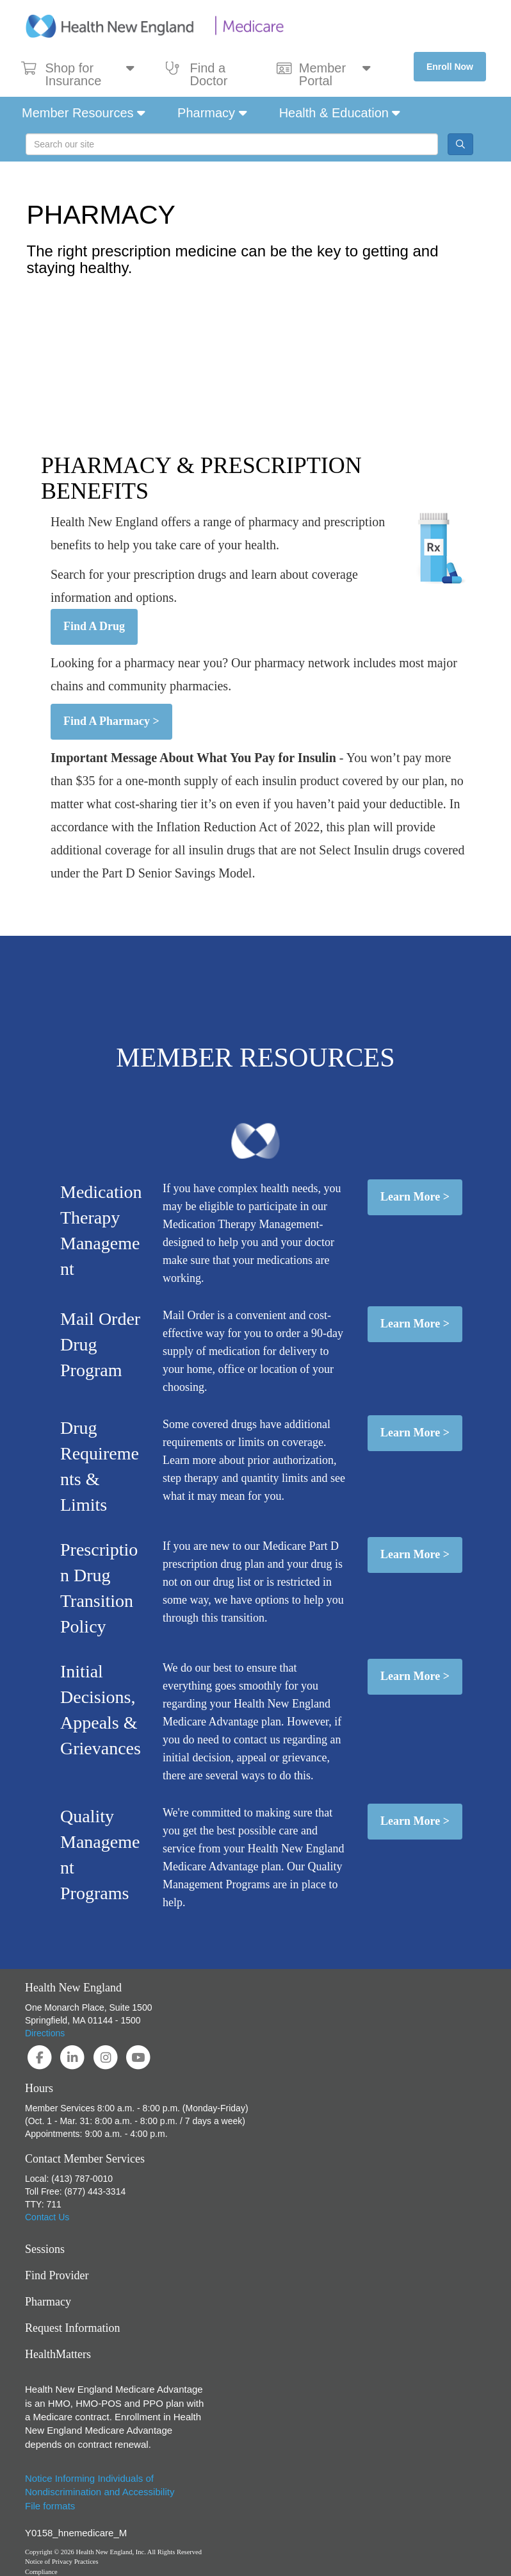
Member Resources (83, 113)
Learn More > (415, 1196)
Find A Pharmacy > (111, 721)
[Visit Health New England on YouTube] (138, 2056)
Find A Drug (94, 626)
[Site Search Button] (460, 144)
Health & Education (340, 113)
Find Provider (57, 2275)
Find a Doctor (196, 74)
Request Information (72, 2328)
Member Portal (323, 74)
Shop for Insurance (77, 74)
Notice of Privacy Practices (62, 2561)
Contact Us (47, 2217)
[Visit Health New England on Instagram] (106, 2056)
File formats (50, 2505)
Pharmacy (212, 113)
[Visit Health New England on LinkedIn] (74, 2056)
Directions (45, 2033)
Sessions (45, 2249)
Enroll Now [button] (449, 67)
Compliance (41, 2571)
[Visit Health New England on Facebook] (41, 2056)
